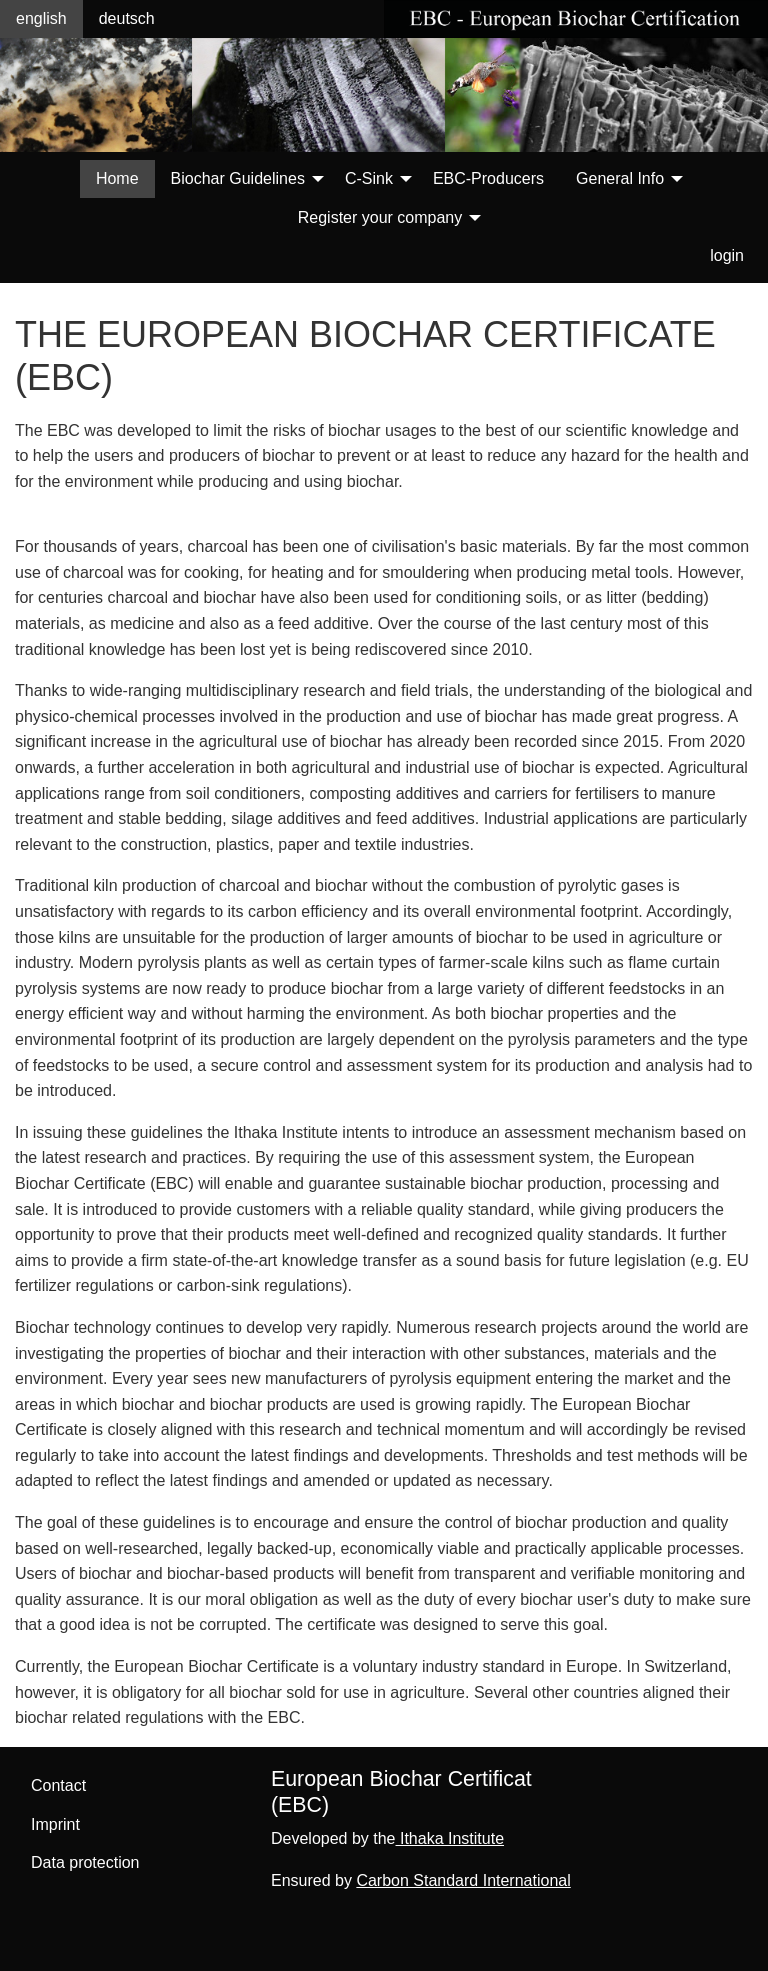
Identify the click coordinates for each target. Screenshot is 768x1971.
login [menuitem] (727, 255)
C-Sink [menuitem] (369, 178)
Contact (58, 1785)
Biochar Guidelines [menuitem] (238, 178)
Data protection (85, 1862)
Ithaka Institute (450, 1838)
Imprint (55, 1824)
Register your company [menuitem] (380, 217)
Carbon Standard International (463, 1880)
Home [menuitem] (117, 178)
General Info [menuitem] (620, 178)
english (41, 18)
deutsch (127, 18)
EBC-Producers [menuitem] (488, 178)
